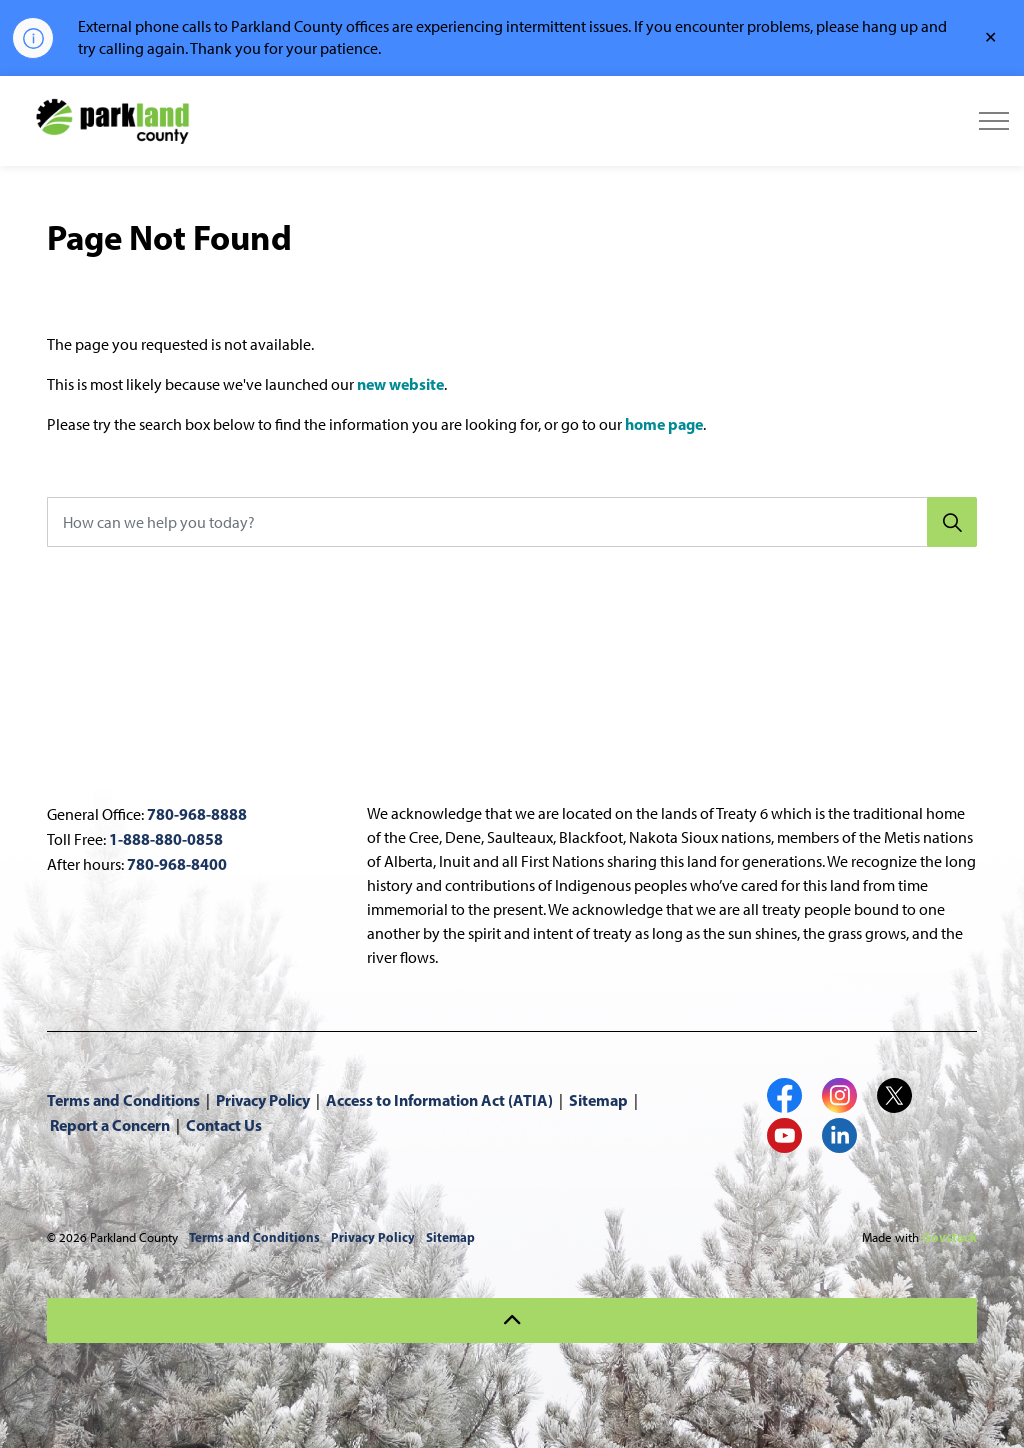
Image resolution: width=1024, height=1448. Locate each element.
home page (664, 424)
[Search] (952, 522)
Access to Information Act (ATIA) (439, 1100)
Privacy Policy (263, 1100)
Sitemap (598, 1100)
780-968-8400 (177, 864)
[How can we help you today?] (512, 522)
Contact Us (224, 1125)
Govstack (949, 1237)
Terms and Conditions (123, 1100)
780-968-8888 (197, 814)
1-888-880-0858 (166, 839)
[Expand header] (994, 121)
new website (400, 384)
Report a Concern (110, 1125)
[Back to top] (512, 1320)
